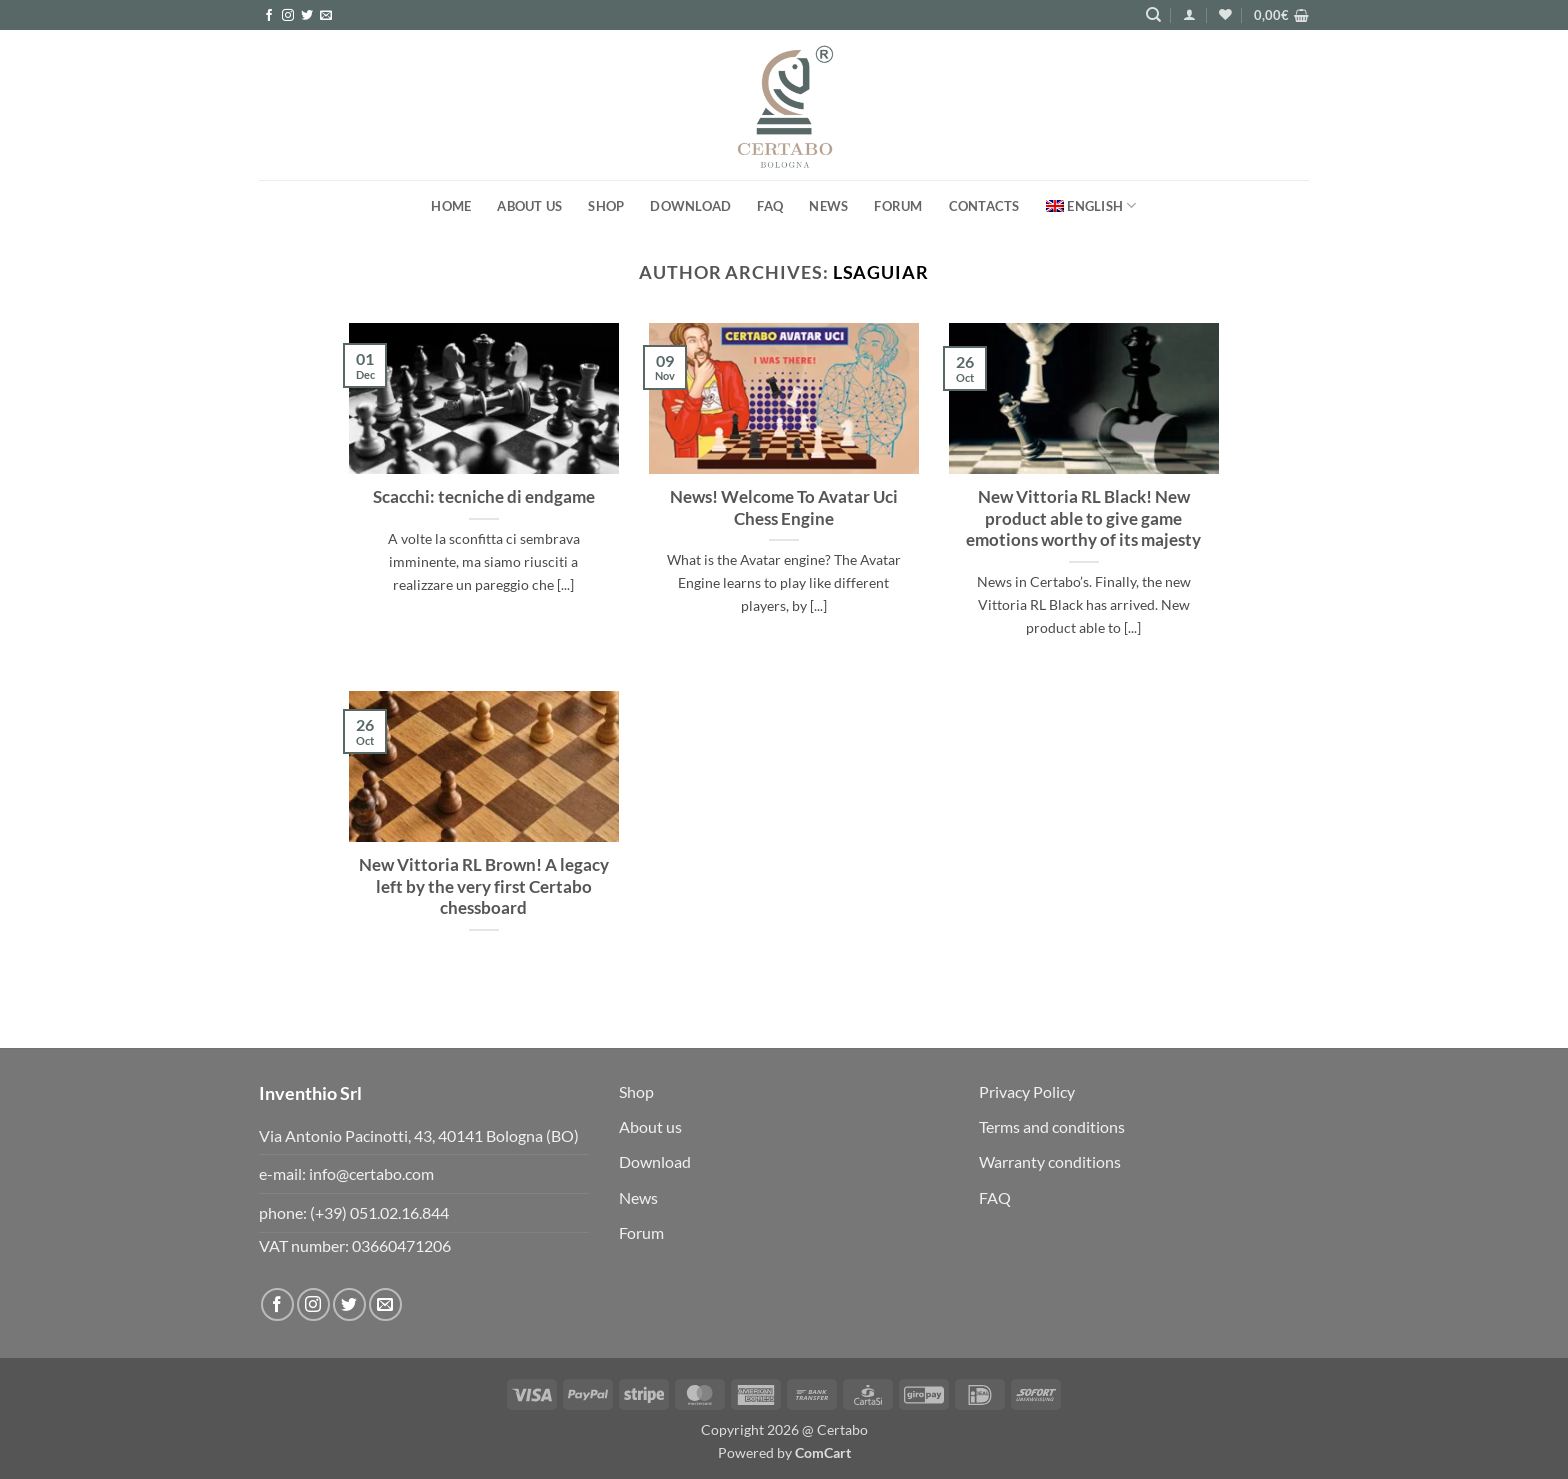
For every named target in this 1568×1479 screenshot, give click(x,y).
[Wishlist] (1225, 14)
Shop (606, 206)
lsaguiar (881, 272)
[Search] (1153, 15)
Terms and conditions (1052, 1126)
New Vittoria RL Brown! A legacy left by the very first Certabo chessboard (484, 886)
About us (529, 206)
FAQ (770, 206)
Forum (641, 1232)
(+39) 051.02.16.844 (379, 1212)
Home (451, 206)
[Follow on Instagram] (288, 16)
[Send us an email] (326, 16)
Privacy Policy (1027, 1091)
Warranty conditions (1050, 1161)
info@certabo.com (371, 1173)
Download (690, 206)
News (828, 206)
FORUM (898, 206)
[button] (1189, 14)
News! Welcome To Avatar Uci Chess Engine (784, 508)
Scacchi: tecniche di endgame (484, 497)
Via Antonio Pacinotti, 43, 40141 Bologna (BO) (419, 1135)
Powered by (784, 1452)
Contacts (984, 206)
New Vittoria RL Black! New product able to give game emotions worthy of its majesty (1083, 518)
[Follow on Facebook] (269, 16)
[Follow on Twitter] (307, 16)
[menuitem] (1091, 205)
